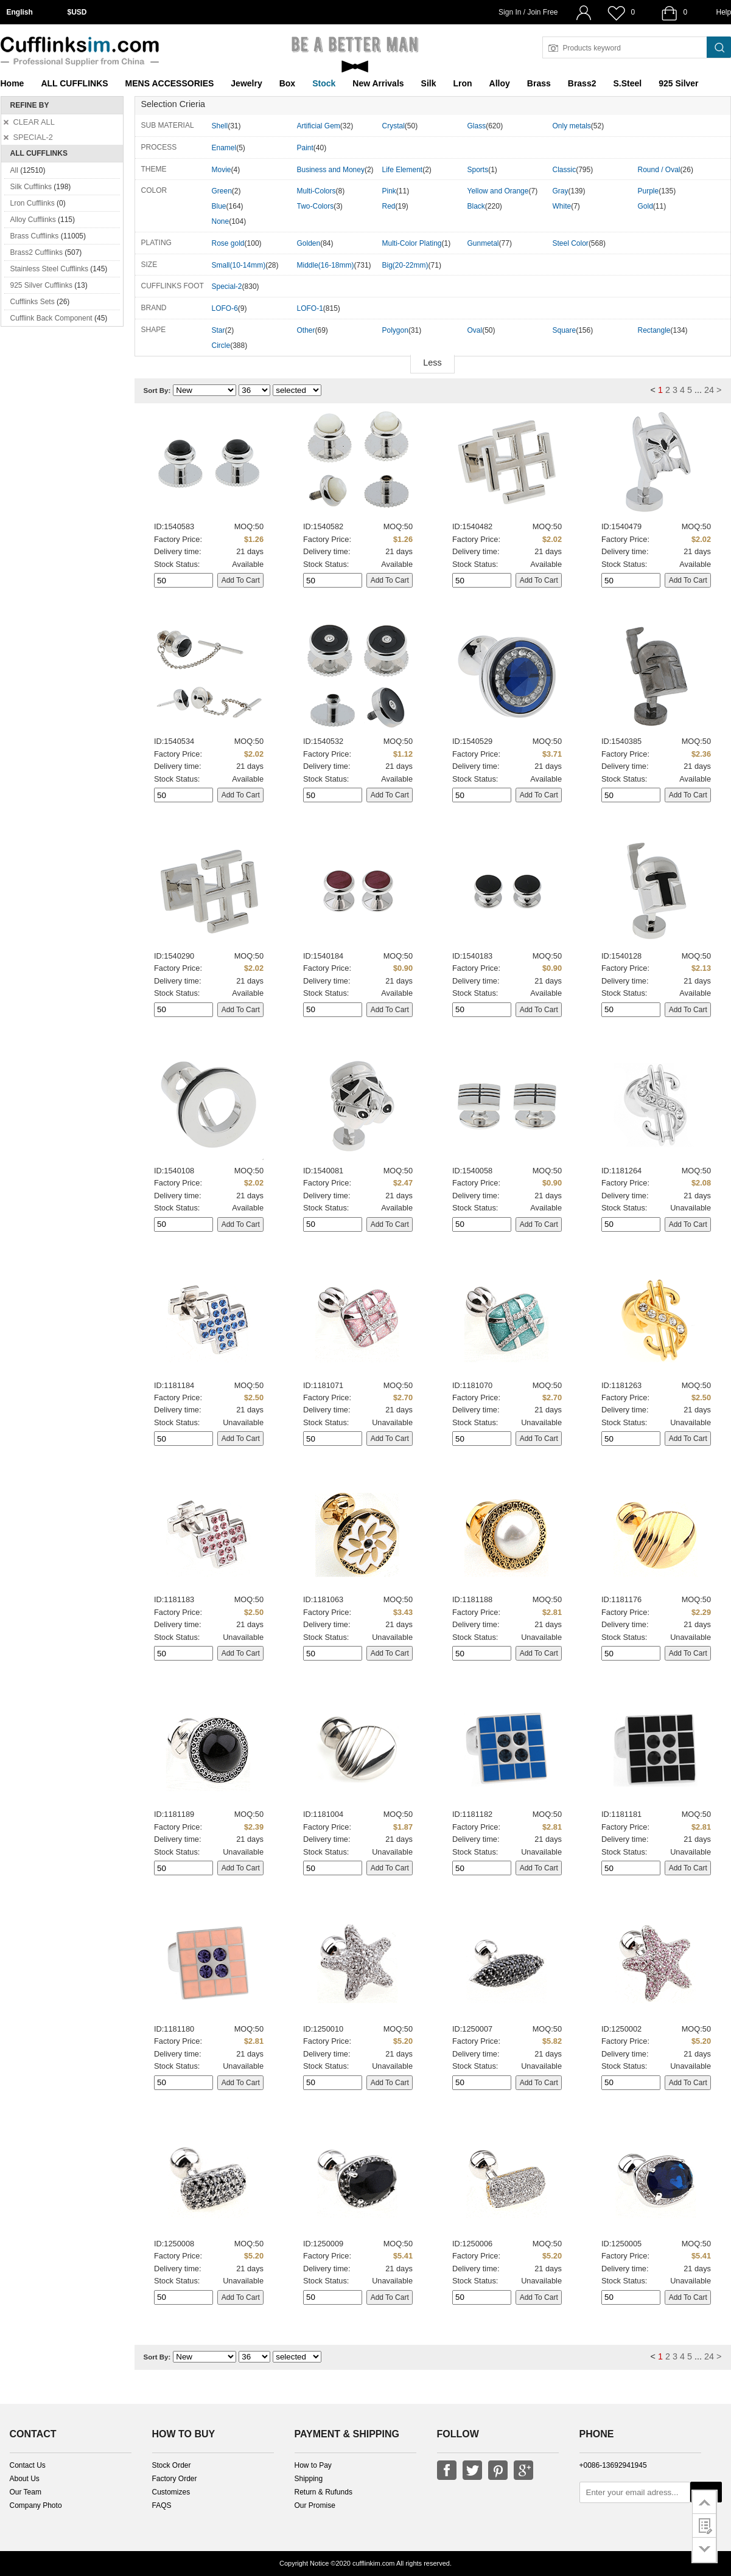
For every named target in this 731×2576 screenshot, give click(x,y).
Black (476, 206)
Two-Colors (315, 206)
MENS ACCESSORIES (169, 83)
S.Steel (627, 83)
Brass (539, 83)
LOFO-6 (225, 308)
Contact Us (28, 2465)
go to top (704, 2502)
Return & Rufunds (323, 2492)
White (562, 206)
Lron (462, 83)
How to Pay (313, 2465)
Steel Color (571, 243)
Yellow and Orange (498, 191)
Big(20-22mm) (405, 265)
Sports (478, 169)
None (220, 221)
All (14, 170)
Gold (645, 206)
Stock (323, 83)
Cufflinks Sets (32, 301)
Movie (221, 169)
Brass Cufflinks (34, 236)
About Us (25, 2478)
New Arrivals (378, 83)
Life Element (402, 169)
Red (389, 206)
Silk (428, 83)
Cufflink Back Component (51, 318)
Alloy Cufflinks (33, 219)
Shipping (309, 2478)
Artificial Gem (318, 126)
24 (709, 390)
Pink (389, 191)
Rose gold (228, 243)
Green (222, 191)
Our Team (25, 2492)
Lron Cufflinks (32, 203)
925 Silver (678, 83)
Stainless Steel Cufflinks (49, 269)
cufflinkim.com (373, 2563)
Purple (648, 191)
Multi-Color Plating (412, 243)
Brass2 (582, 83)
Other (306, 330)
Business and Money (331, 169)
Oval (475, 330)
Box (287, 83)
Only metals (572, 126)
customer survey (704, 2525)
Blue (219, 206)
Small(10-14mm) (239, 265)
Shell (220, 126)
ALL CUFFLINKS (74, 83)
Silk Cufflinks (31, 186)
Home (12, 83)
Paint (305, 148)
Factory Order (174, 2478)
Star (218, 330)
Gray (560, 191)
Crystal (393, 126)
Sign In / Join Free (528, 12)
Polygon (395, 330)
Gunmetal (483, 243)
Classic (564, 169)
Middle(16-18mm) (325, 265)
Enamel (224, 148)
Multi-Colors (316, 191)
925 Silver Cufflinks (41, 285)
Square (564, 330)
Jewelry (246, 83)
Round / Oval (659, 169)
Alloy (499, 83)
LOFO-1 (310, 308)
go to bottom (704, 2550)
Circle (221, 345)
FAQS (162, 2505)
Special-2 (227, 286)
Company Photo (36, 2505)
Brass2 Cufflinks (36, 252)
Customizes (171, 2492)
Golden (309, 243)
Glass (476, 126)
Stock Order (171, 2465)
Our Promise (315, 2505)
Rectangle (654, 330)
